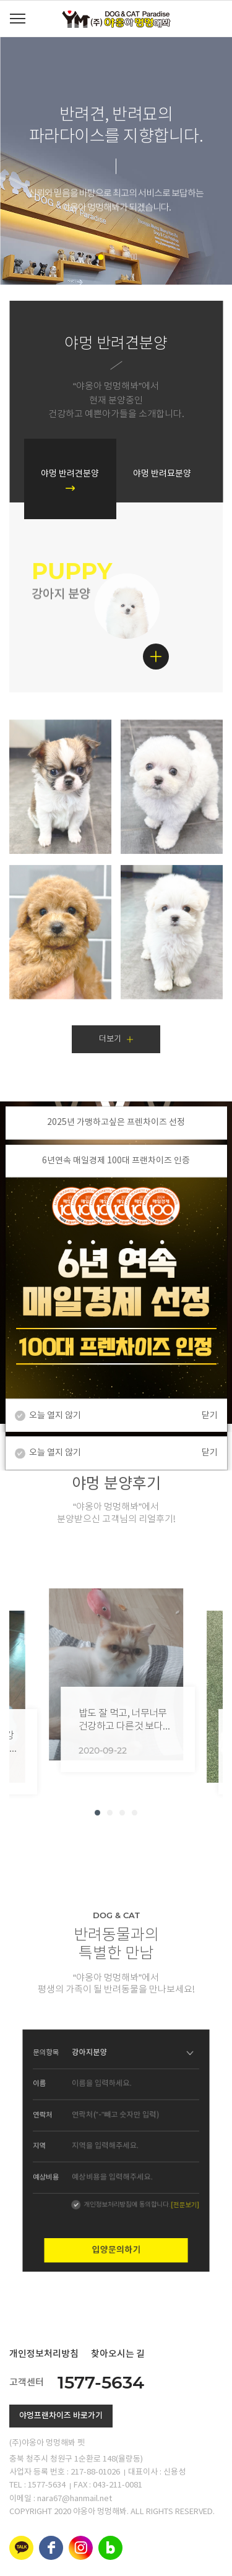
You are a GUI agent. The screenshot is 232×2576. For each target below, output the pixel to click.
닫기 (210, 1415)
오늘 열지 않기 (55, 1415)
